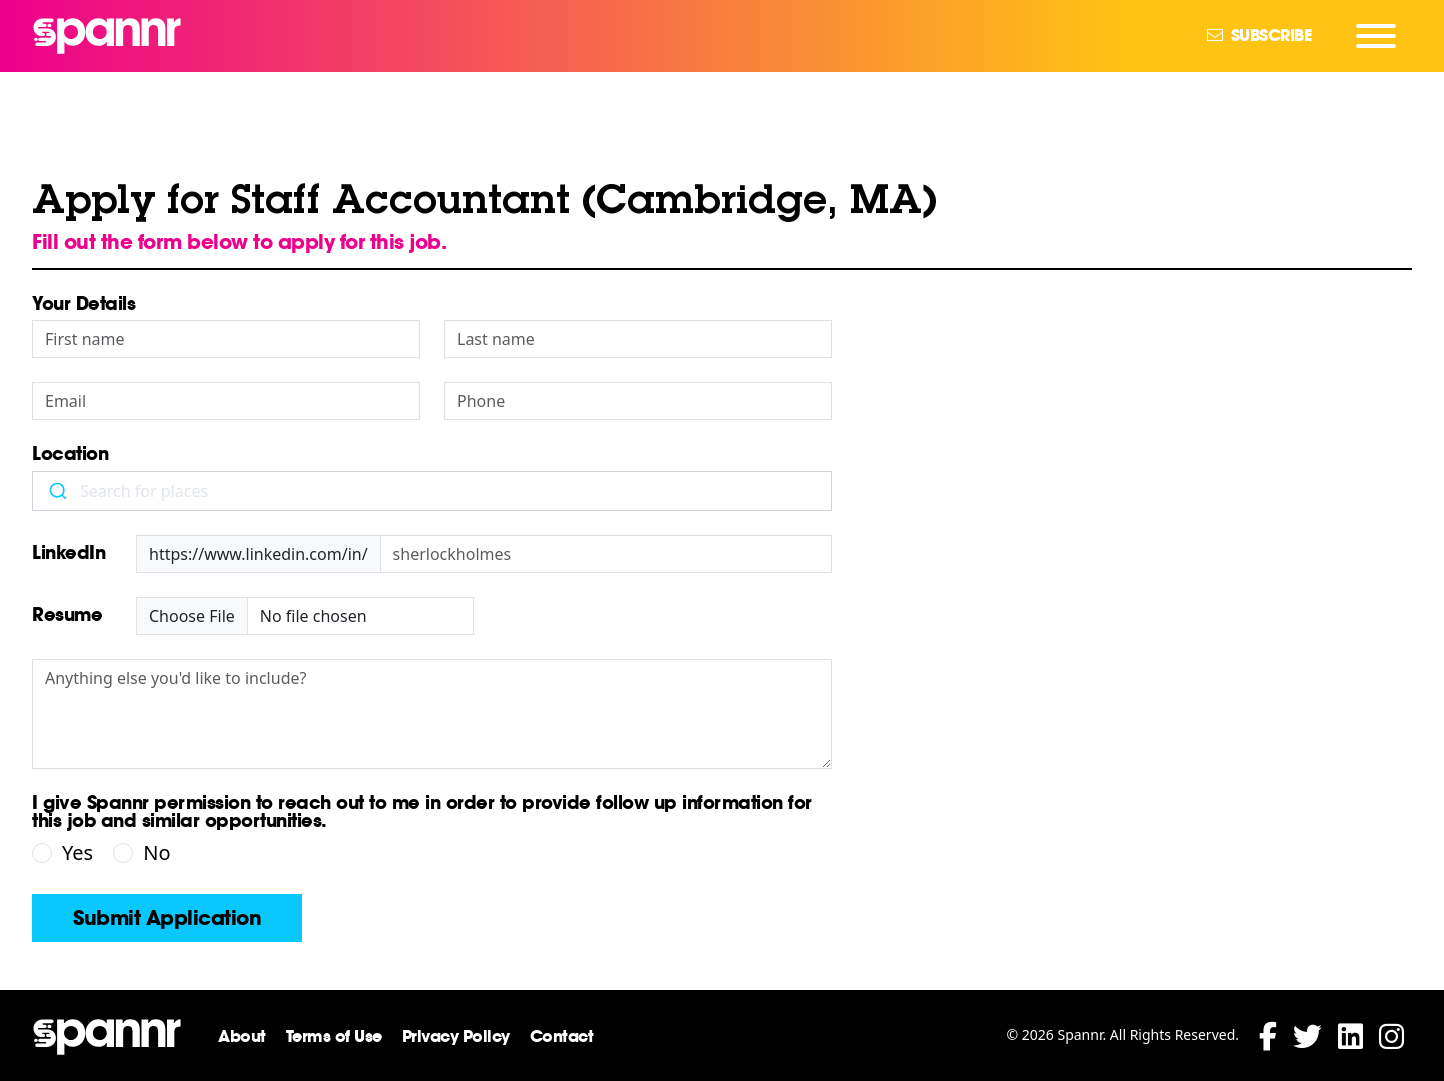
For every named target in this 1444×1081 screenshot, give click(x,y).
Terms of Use (334, 1036)
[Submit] (56, 491)
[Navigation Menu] (1376, 36)
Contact (562, 1036)
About (242, 1036)
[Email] (226, 401)
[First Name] (226, 339)
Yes (77, 852)
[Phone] (638, 401)
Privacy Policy (456, 1036)
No (156, 852)
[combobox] (432, 491)
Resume (67, 615)
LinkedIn (68, 553)
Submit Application (167, 918)
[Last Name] (638, 339)
